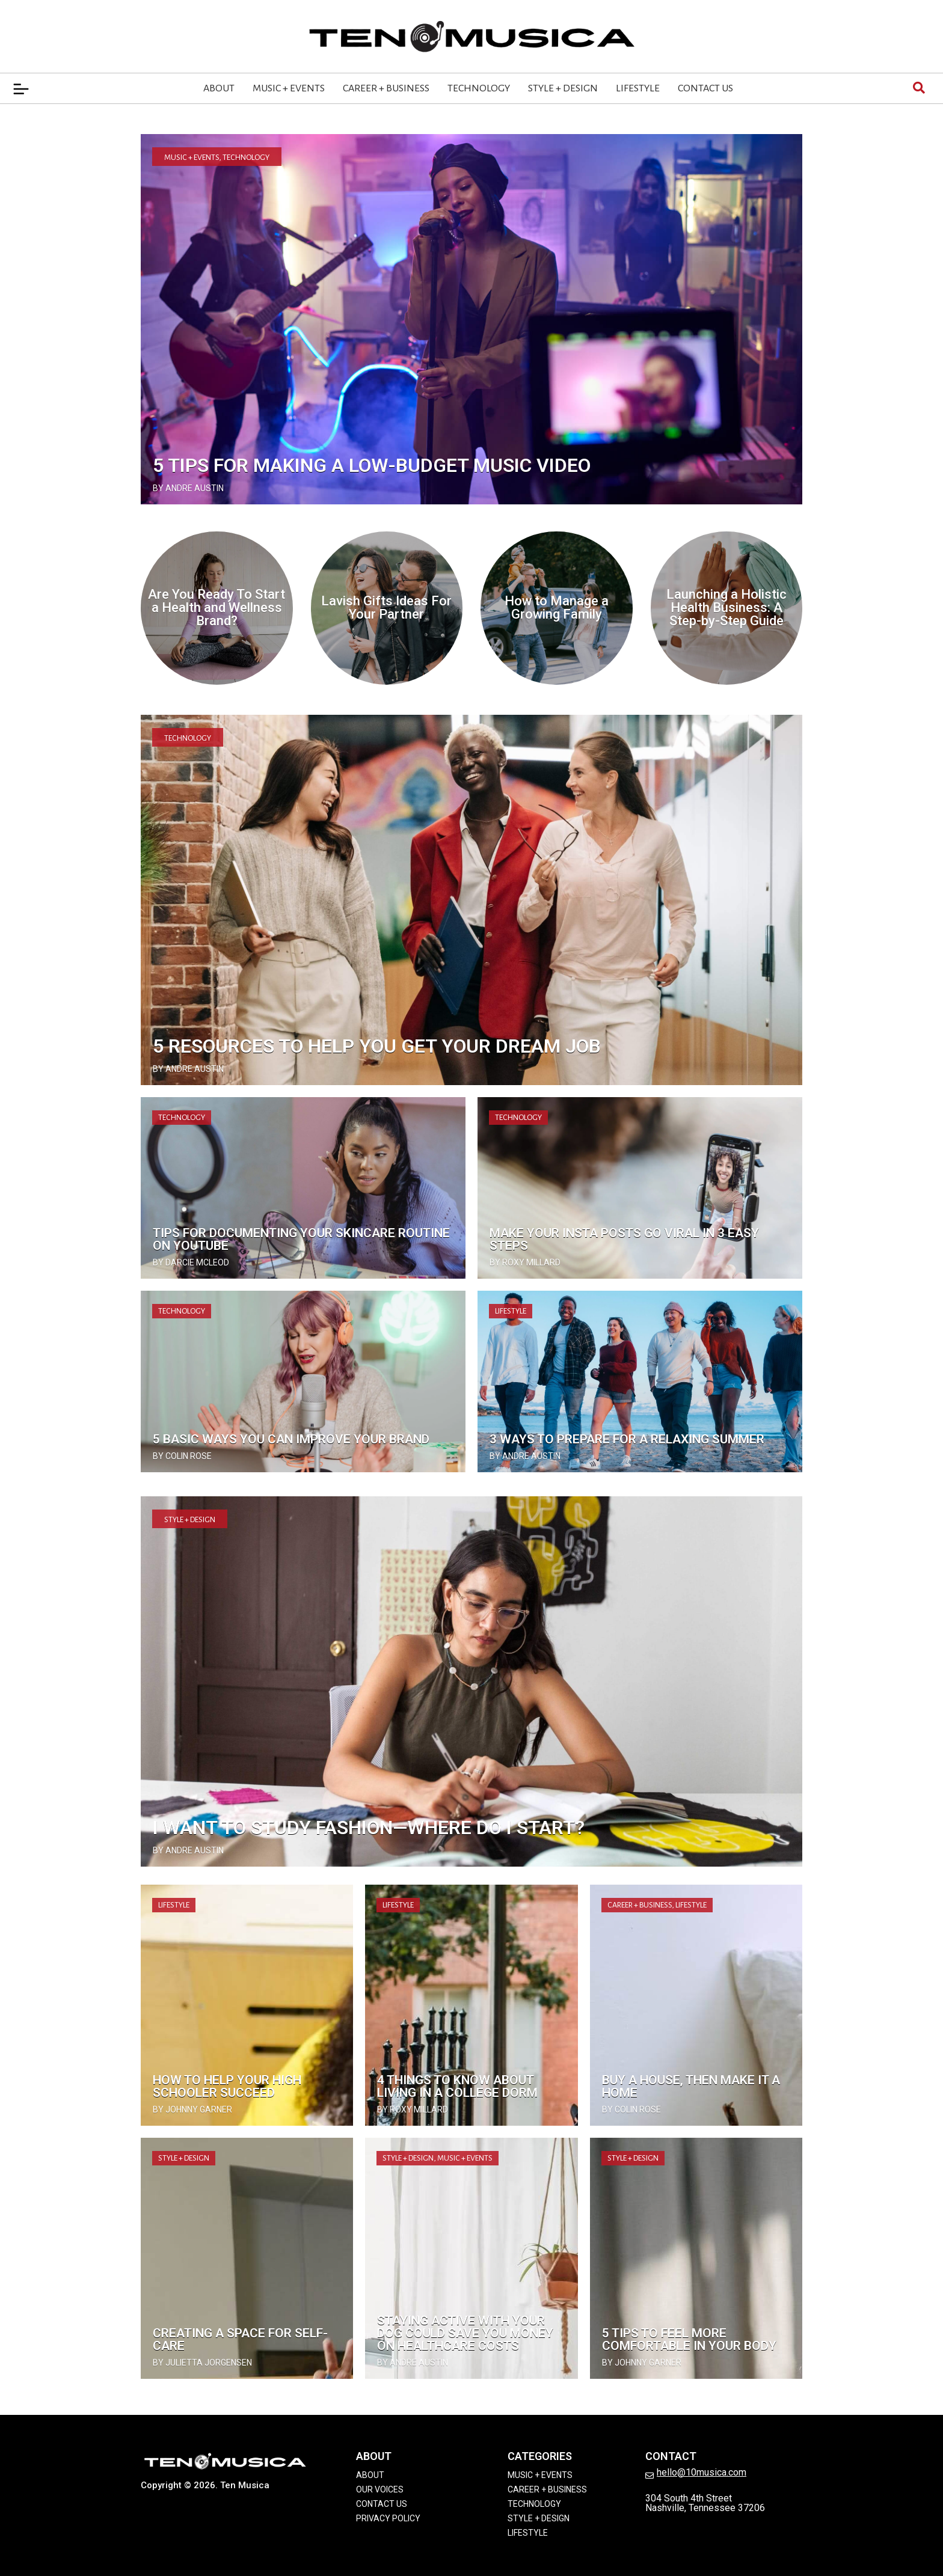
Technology (478, 88)
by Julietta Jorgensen (202, 2362)
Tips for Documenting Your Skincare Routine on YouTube (301, 1239)
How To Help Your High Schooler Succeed (227, 2086)
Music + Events (289, 88)
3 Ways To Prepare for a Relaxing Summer (627, 1439)
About (219, 88)
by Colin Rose (182, 1456)
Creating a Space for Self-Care (240, 2339)
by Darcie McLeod (191, 1262)
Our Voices (380, 2489)
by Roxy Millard (525, 1262)
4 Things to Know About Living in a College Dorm (457, 2086)
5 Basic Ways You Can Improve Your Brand (291, 1439)
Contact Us (705, 88)
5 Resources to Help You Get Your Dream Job (377, 1046)
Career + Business (386, 88)
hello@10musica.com (701, 2472)
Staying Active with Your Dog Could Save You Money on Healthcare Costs (465, 2333)
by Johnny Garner (192, 2109)
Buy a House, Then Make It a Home (691, 2086)
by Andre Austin (188, 488)
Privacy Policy (388, 2518)
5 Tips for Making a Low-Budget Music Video (372, 465)
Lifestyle (638, 88)
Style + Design (563, 88)
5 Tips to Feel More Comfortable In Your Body (689, 2339)
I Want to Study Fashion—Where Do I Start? (369, 1827)
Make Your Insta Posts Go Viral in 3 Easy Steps (624, 1239)
